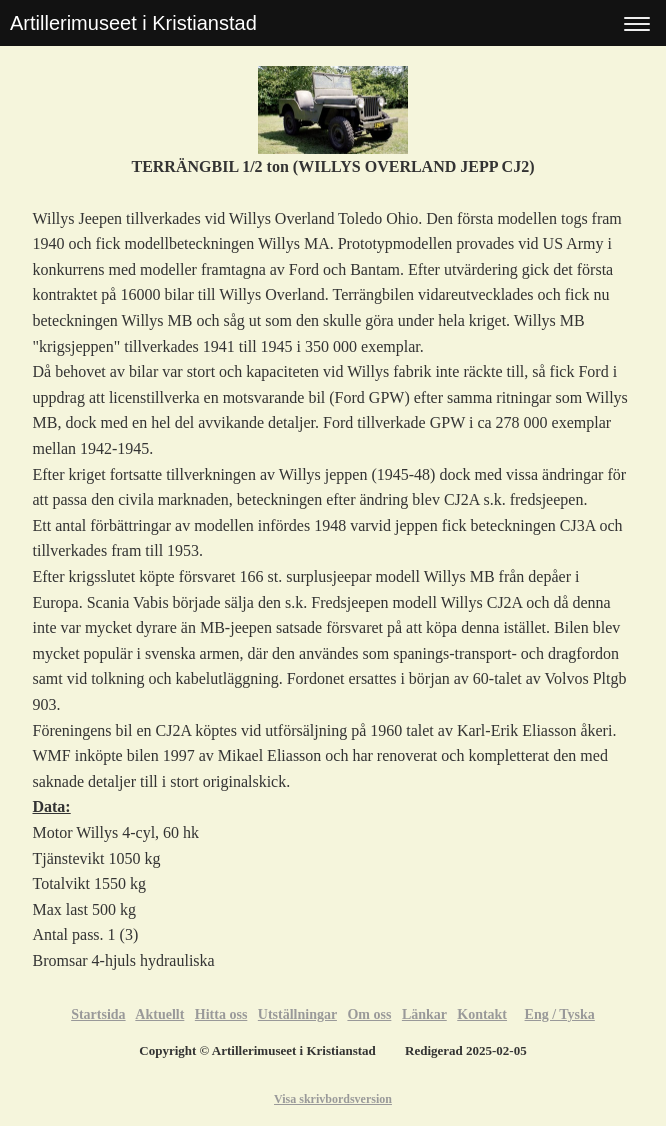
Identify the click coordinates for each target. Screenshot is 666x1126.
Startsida (98, 1014)
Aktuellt (159, 1014)
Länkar (424, 1014)
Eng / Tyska (560, 1014)
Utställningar (297, 1014)
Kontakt (482, 1014)
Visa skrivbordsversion (333, 1099)
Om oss (369, 1014)
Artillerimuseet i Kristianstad (133, 23)
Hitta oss (221, 1014)
